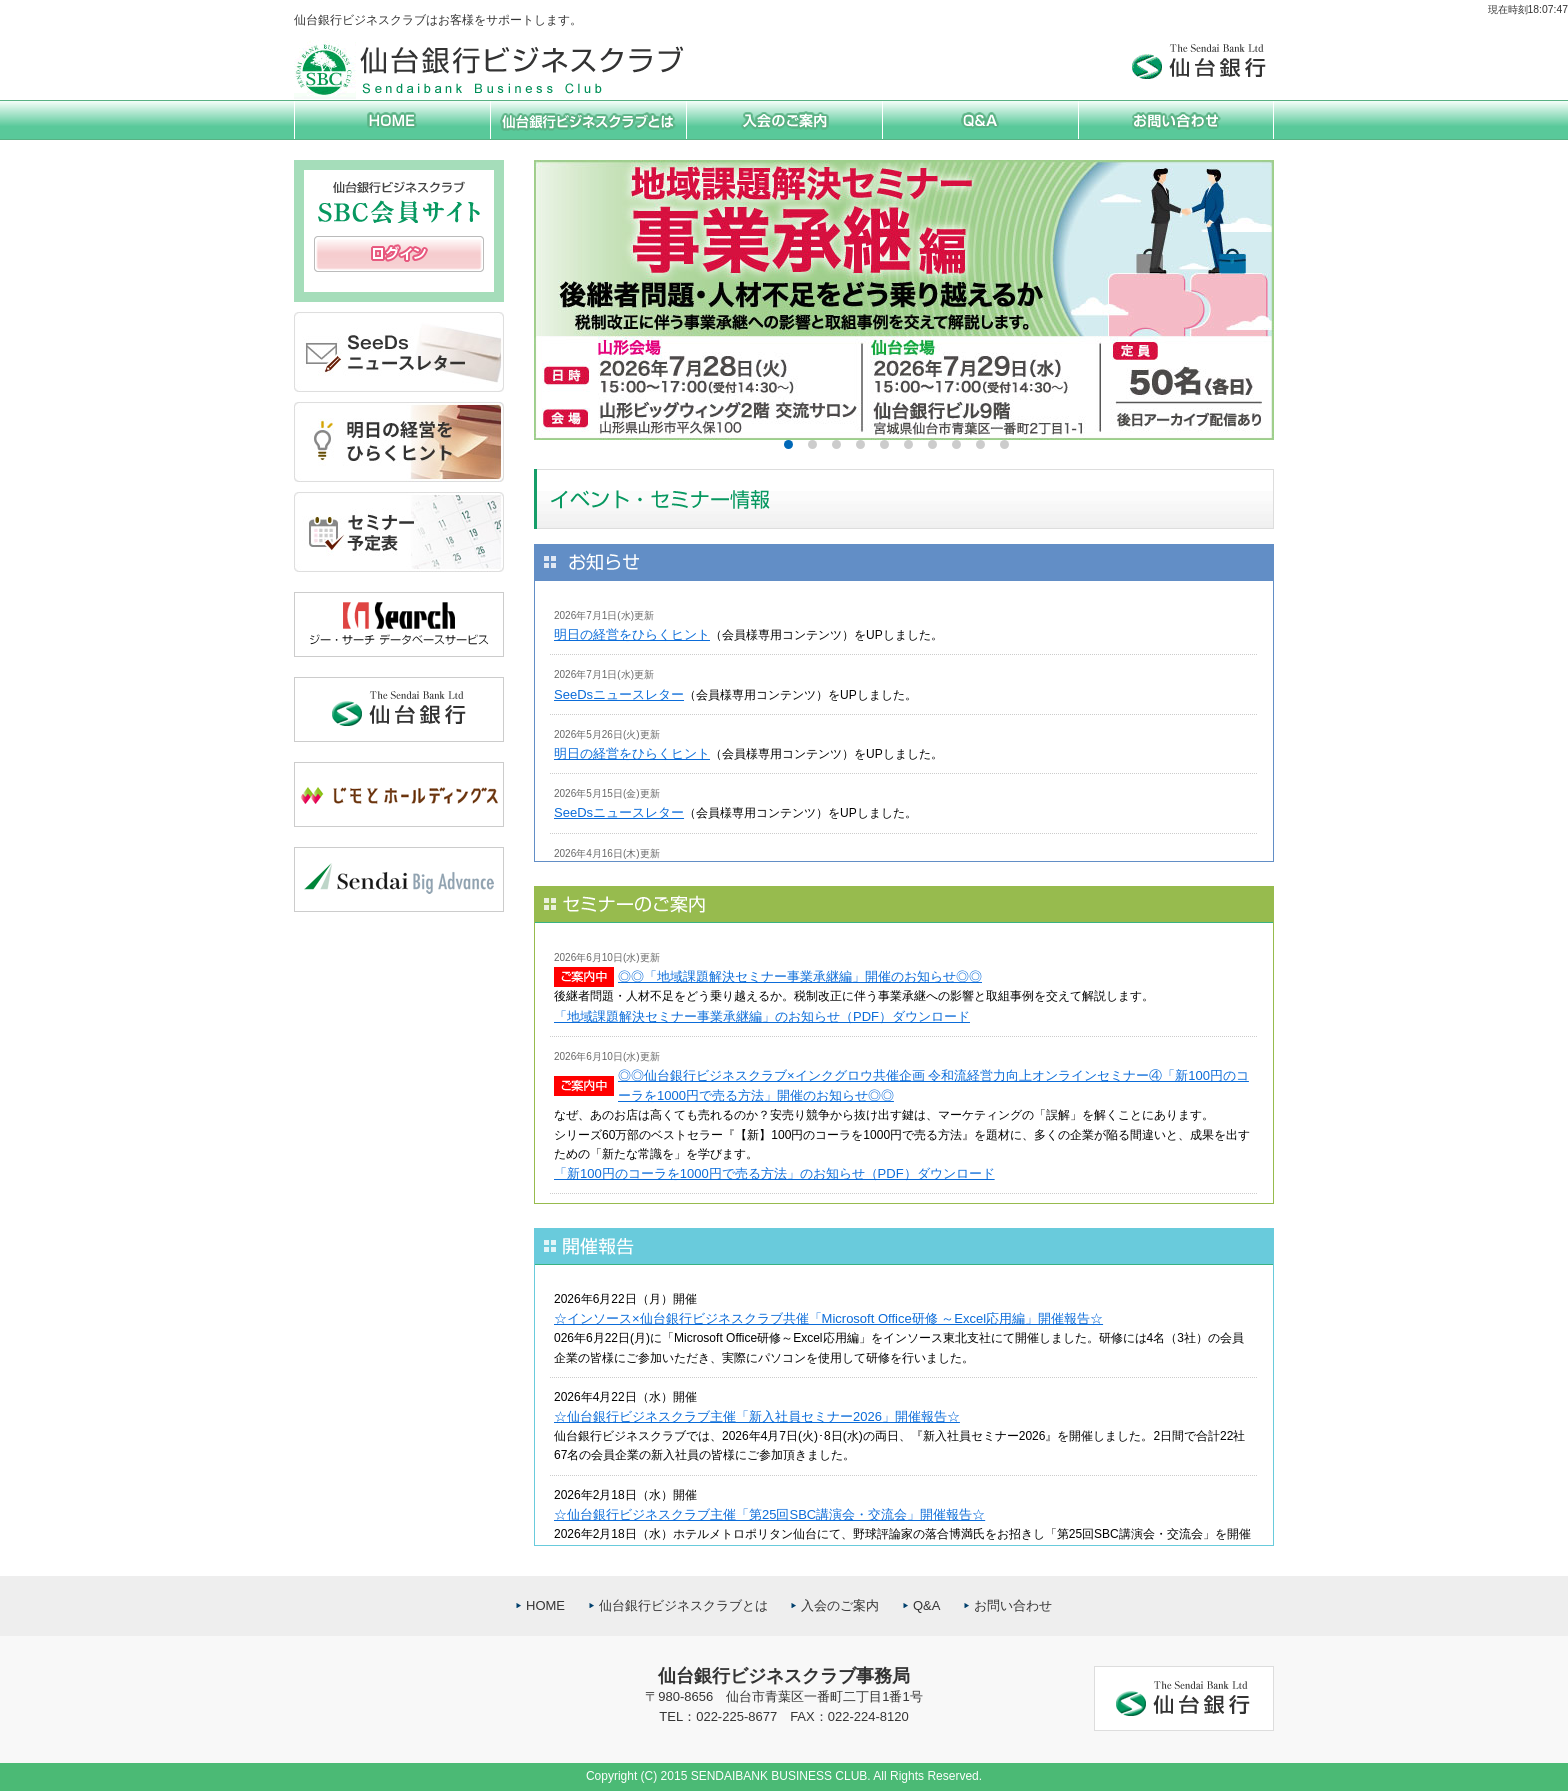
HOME (545, 1605)
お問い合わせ (1013, 1605)
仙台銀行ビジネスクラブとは (683, 1605)
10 (1004, 444)
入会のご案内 (840, 1605)
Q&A (926, 1605)
